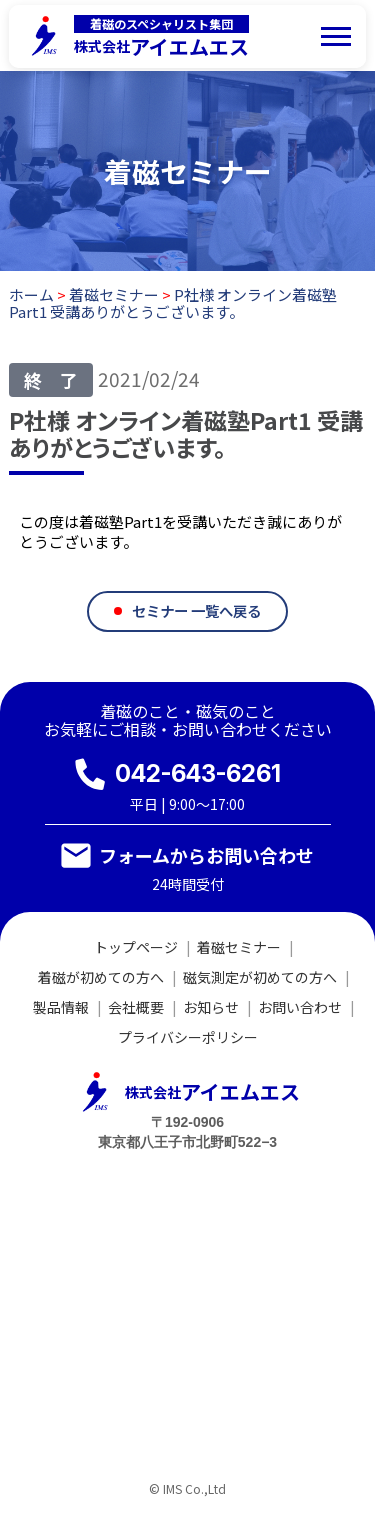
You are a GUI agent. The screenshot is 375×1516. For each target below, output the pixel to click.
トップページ (136, 947)
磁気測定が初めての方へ (260, 977)
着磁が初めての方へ (101, 977)
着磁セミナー (239, 947)
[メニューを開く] (336, 36)
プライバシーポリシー (188, 1037)
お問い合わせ (300, 1007)
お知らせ (211, 1007)
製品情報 (61, 1007)
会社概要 (136, 1007)
